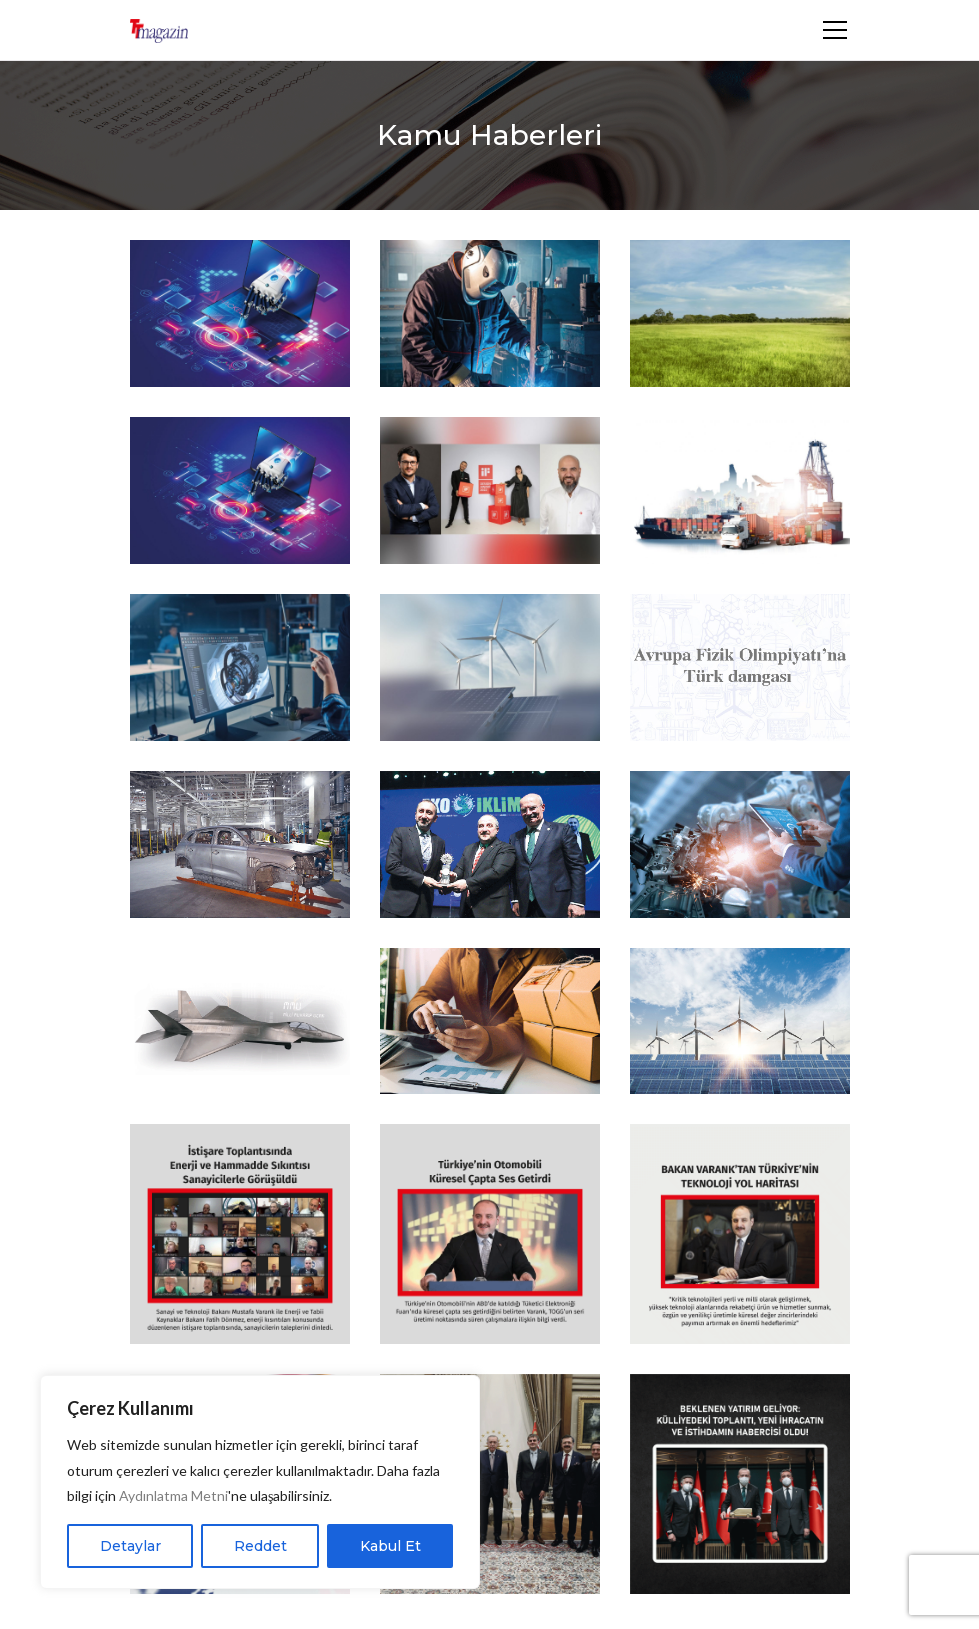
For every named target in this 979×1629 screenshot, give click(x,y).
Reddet (260, 1546)
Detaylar (130, 1546)
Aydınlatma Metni (173, 1495)
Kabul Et (390, 1546)
